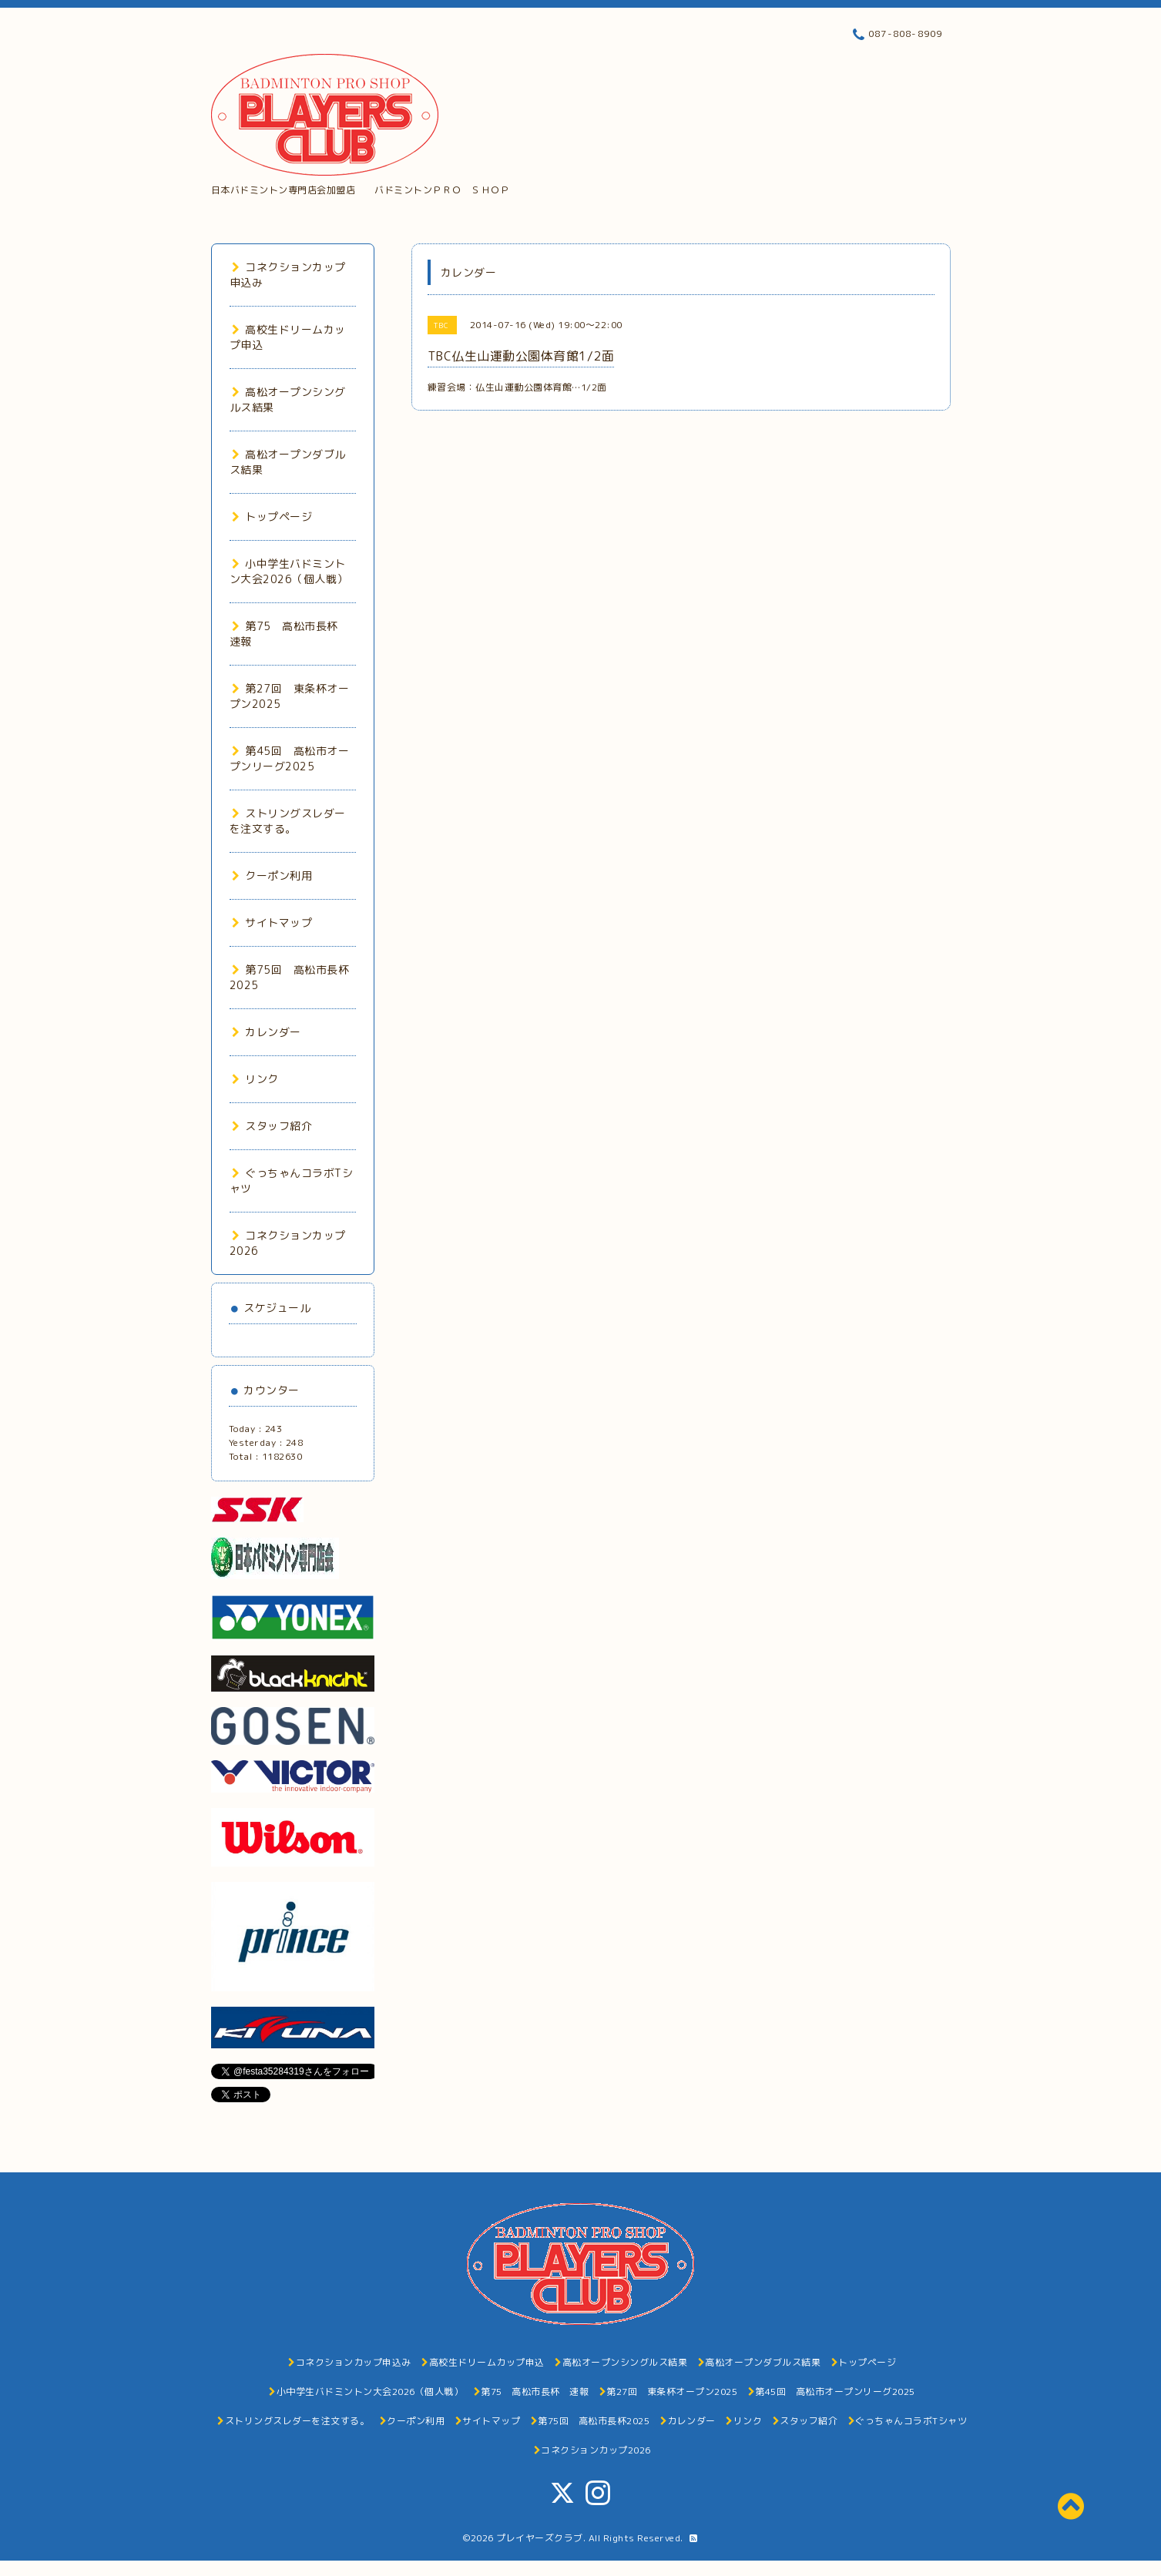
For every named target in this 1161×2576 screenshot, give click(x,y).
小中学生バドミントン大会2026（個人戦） (289, 571)
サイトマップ (272, 922)
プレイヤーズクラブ (539, 2537)
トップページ (272, 516)
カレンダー (266, 1032)
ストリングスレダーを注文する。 (288, 821)
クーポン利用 (272, 875)
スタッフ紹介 (272, 1126)
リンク (255, 1079)
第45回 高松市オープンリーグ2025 (290, 758)
